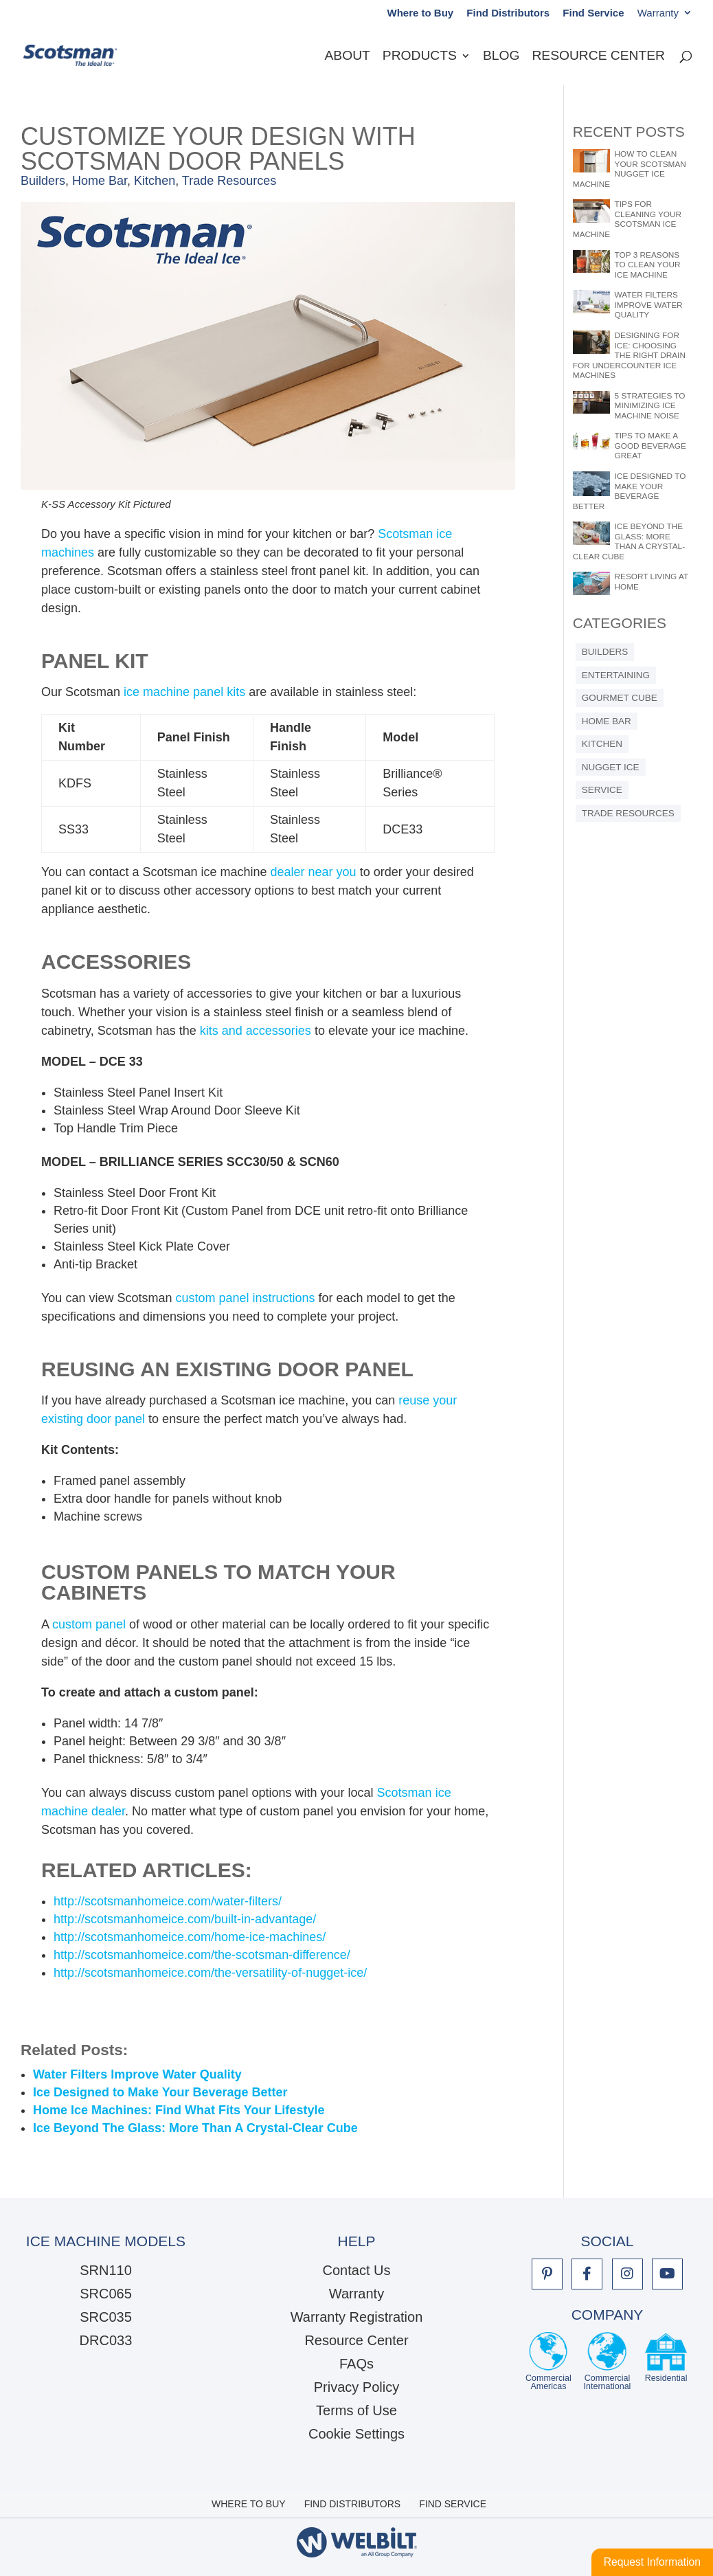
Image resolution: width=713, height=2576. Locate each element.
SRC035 (106, 2317)
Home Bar (99, 181)
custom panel (89, 1624)
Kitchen (154, 181)
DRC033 (106, 2340)
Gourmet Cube (619, 698)
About (347, 57)
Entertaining (616, 675)
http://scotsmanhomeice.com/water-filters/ (168, 1901)
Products (420, 57)
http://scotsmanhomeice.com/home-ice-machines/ (190, 1937)
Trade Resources (229, 181)
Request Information (652, 2562)
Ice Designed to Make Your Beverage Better (160, 2092)
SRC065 (106, 2293)
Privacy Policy (356, 2387)
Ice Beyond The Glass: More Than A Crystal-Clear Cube (195, 2128)
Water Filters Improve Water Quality (137, 2074)
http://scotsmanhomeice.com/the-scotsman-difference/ (202, 1955)
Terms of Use (356, 2410)
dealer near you (313, 872)
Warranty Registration (357, 2317)
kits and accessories (255, 1031)
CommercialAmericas (548, 2361)
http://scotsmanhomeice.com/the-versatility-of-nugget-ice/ (210, 1973)
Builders (43, 181)
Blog (501, 57)
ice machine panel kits (184, 692)
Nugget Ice (611, 767)
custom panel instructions (245, 1298)
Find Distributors (508, 13)
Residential (666, 2361)
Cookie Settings (356, 2433)
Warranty (658, 13)
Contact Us (357, 2270)
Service (602, 790)
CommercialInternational (607, 2361)
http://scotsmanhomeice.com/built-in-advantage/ (185, 1919)
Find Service (593, 13)
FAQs (356, 2363)
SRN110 (106, 2270)
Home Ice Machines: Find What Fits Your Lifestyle (178, 2110)
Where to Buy (420, 13)
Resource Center (598, 57)
